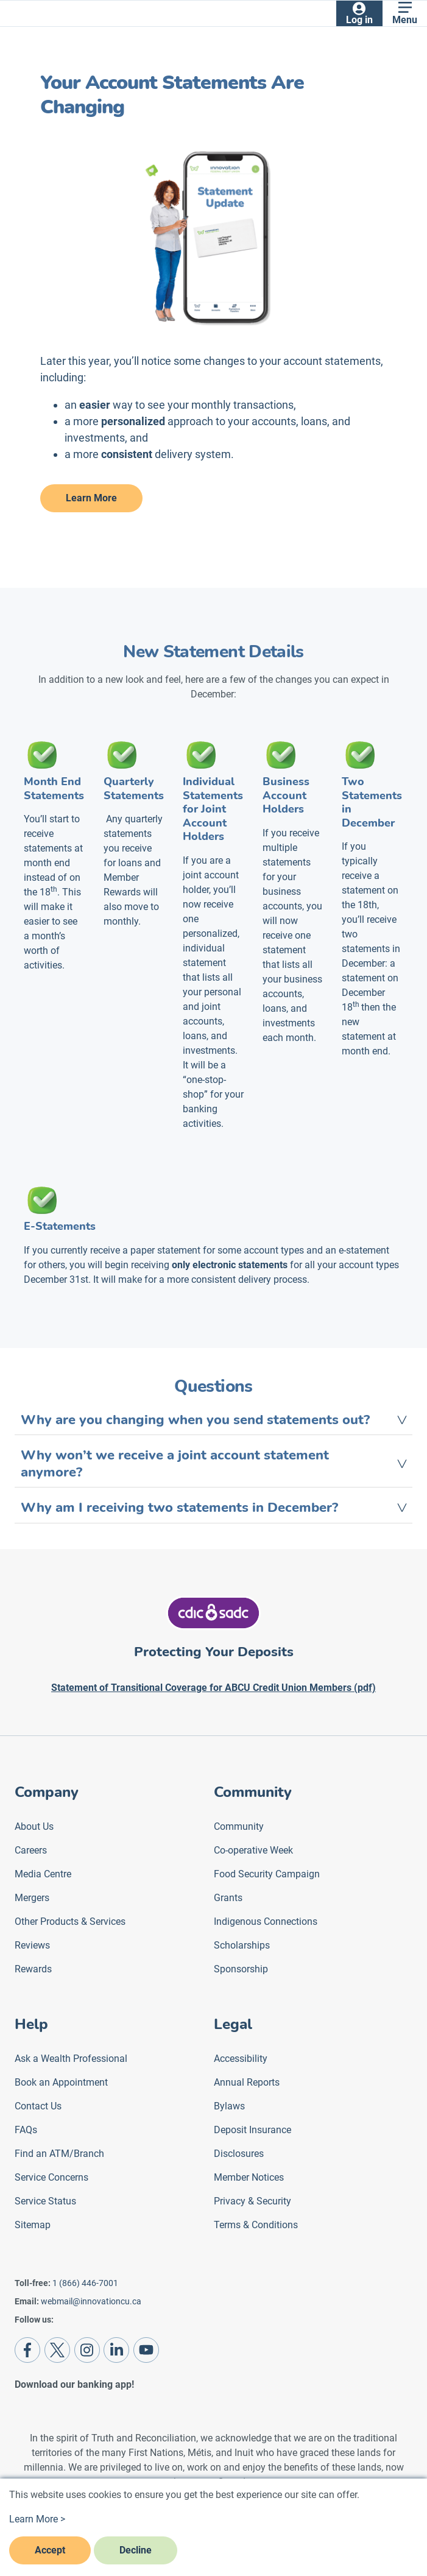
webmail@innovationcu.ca (91, 2301)
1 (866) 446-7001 (85, 2283)
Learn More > (37, 2519)
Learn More (91, 498)
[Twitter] (57, 2350)
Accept (50, 2550)
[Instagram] (87, 2350)
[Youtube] (146, 2350)
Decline (135, 2550)
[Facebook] (27, 2350)
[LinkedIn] (116, 2350)
